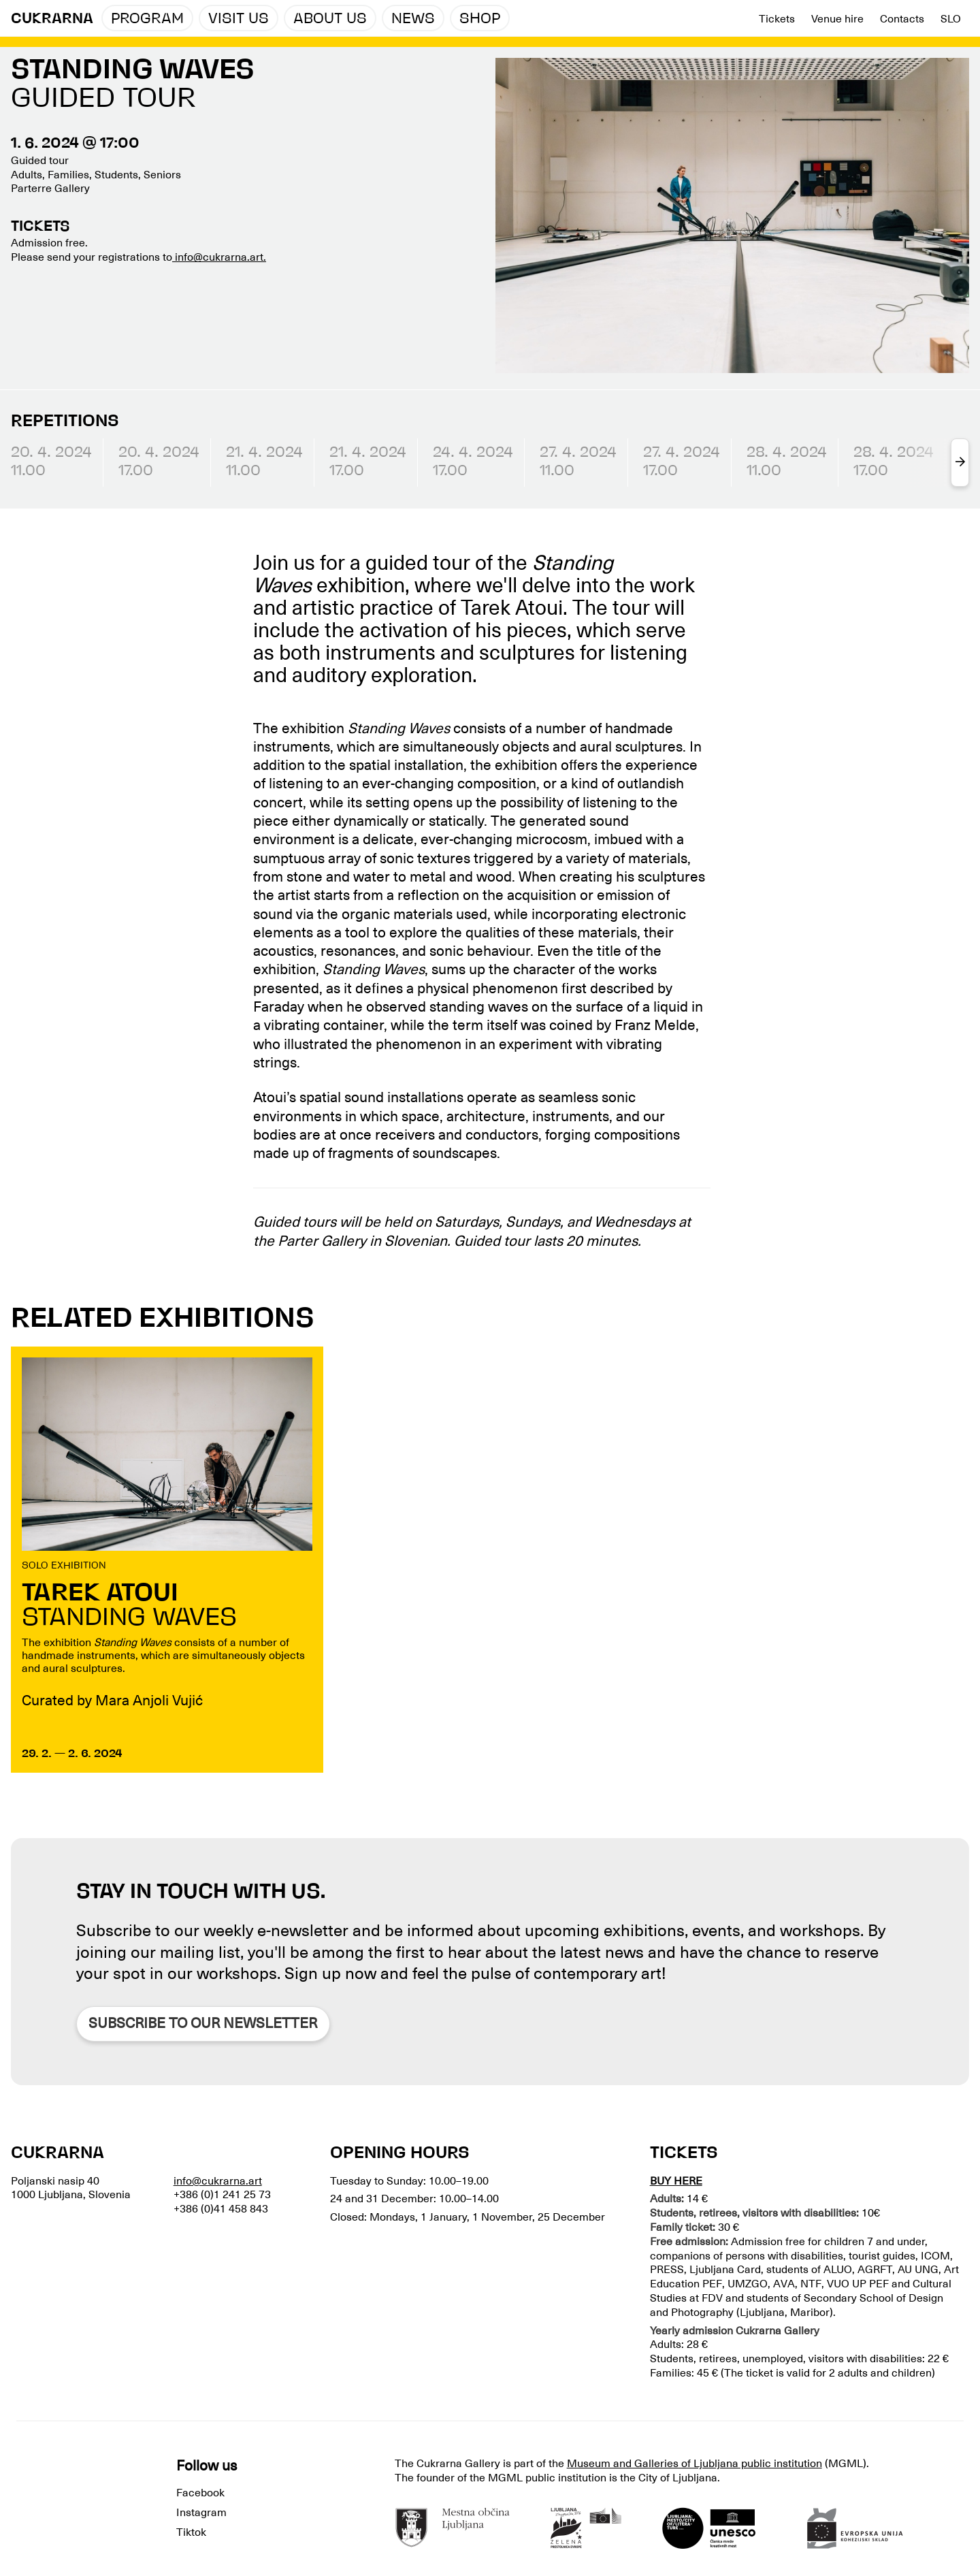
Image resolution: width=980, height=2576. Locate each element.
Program (147, 19)
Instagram (201, 2512)
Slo (951, 19)
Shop (479, 19)
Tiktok (191, 2532)
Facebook (200, 2493)
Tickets (777, 19)
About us (330, 19)
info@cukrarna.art (218, 2181)
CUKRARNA (52, 19)
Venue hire (837, 19)
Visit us (238, 19)
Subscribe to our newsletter (202, 2023)
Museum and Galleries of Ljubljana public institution (694, 2463)
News (413, 19)
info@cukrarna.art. (219, 257)
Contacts (902, 19)
